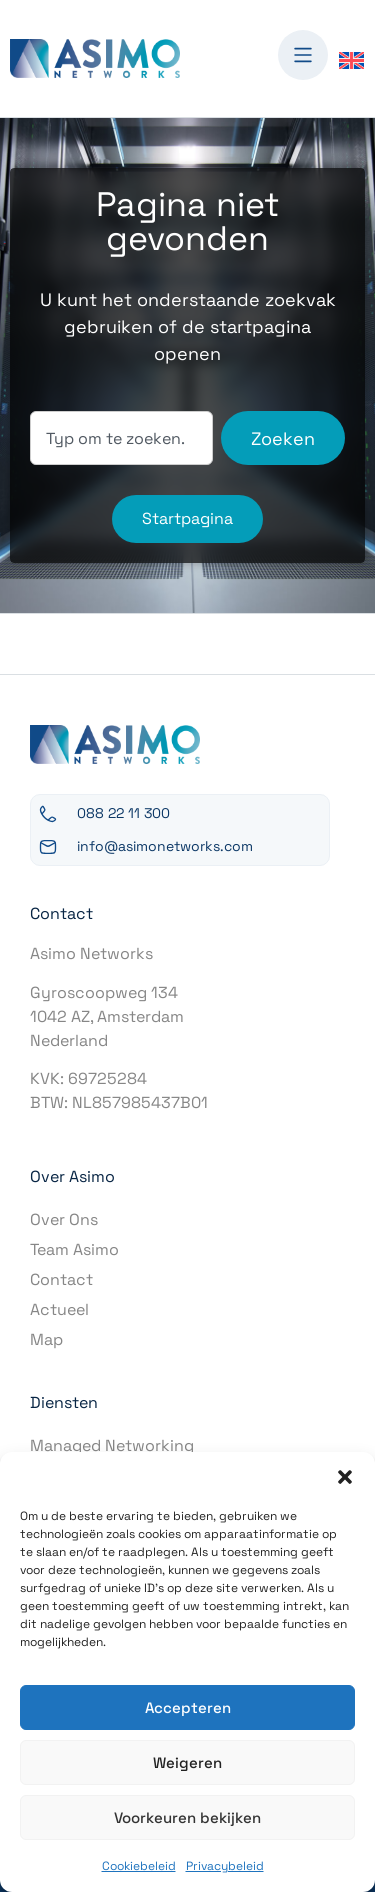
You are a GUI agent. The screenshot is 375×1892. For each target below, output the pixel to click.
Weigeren (187, 1762)
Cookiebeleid (139, 1866)
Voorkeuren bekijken (187, 1817)
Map (46, 1339)
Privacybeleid (225, 1866)
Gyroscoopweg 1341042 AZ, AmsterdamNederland (107, 1016)
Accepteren (188, 1707)
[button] (345, 1477)
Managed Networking (112, 1445)
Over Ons (64, 1219)
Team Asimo (74, 1249)
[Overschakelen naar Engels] (351, 59)
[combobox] (121, 438)
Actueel (59, 1309)
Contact (61, 1279)
